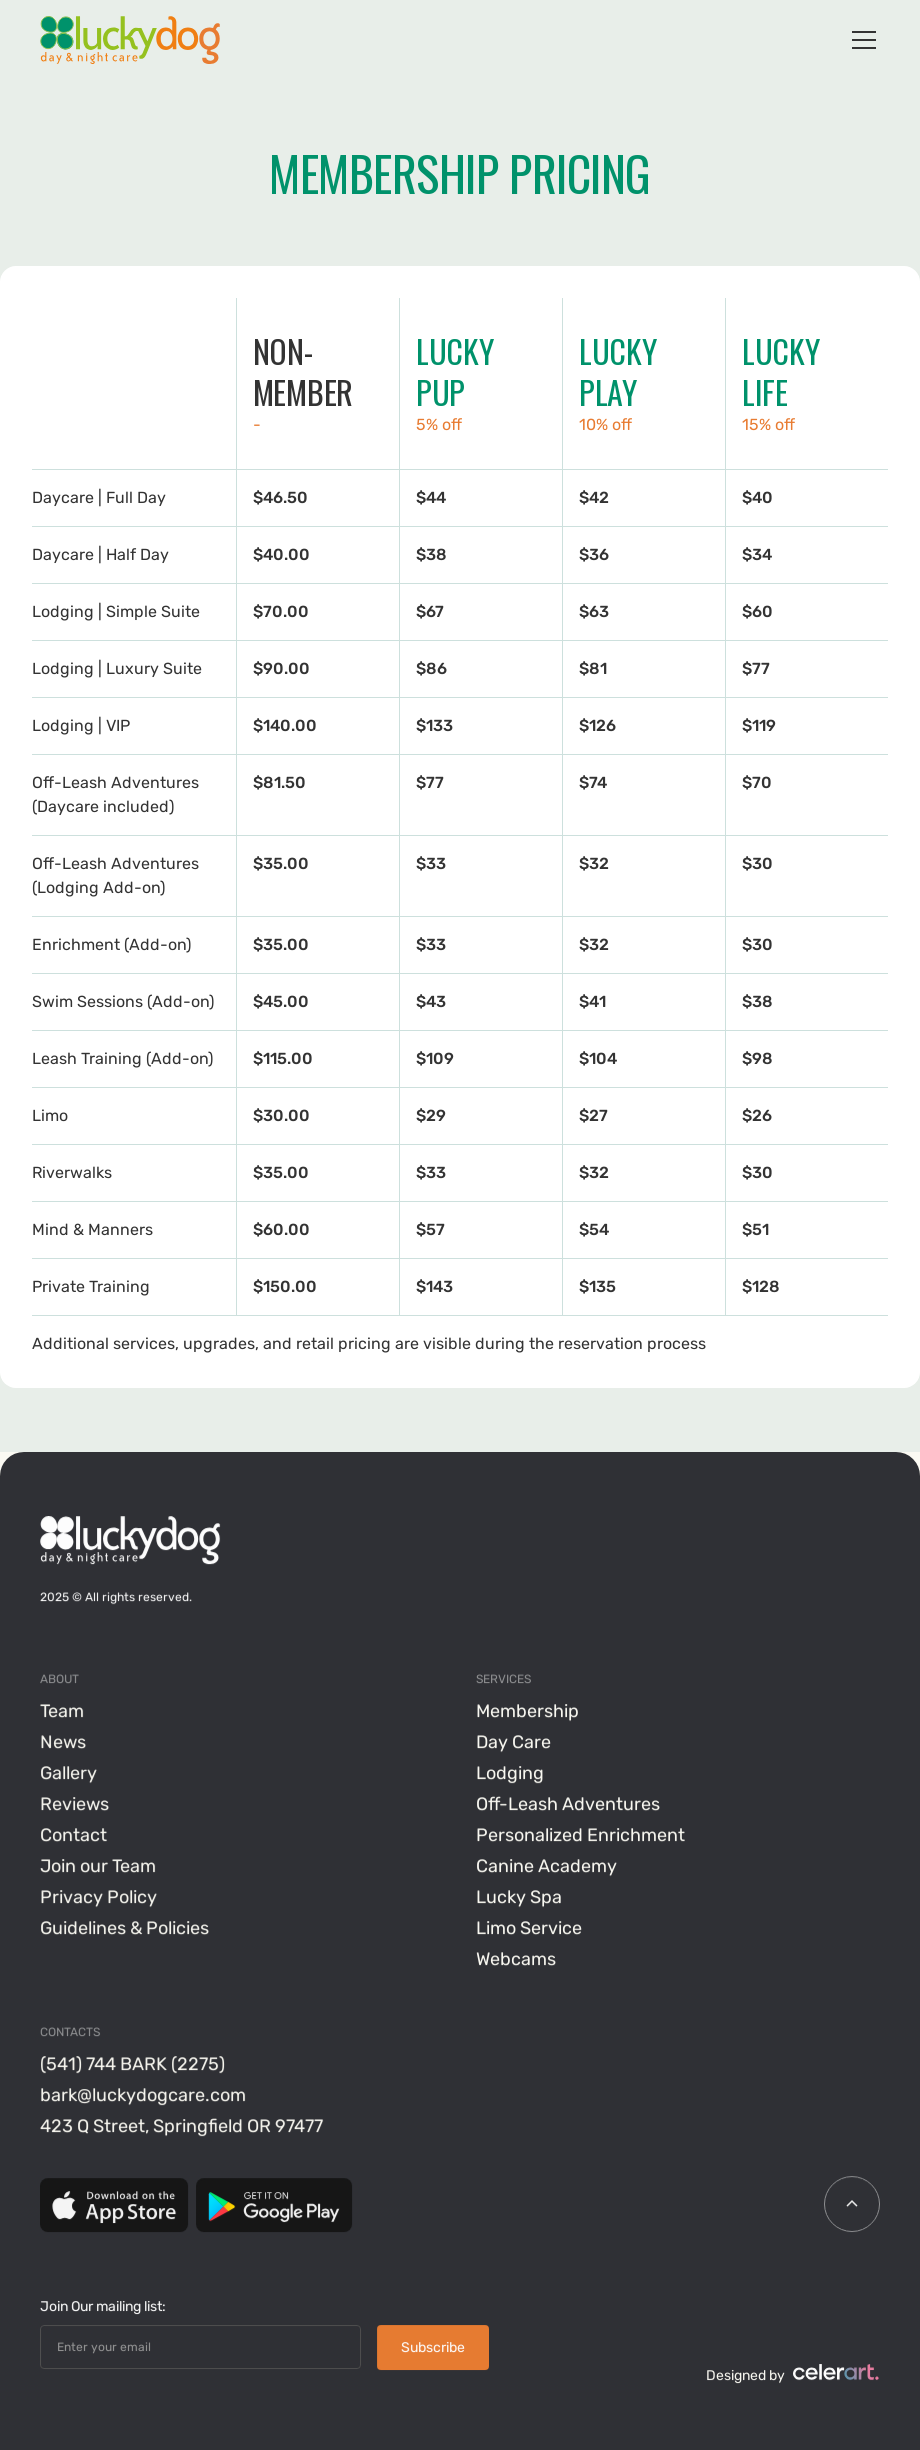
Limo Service (529, 1929)
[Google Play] (274, 2206)
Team (62, 1712)
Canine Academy (546, 1867)
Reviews (74, 1805)
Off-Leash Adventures (568, 1805)
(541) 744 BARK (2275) (132, 2065)
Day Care (513, 1743)
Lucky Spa (519, 1898)
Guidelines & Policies (124, 1929)
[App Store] (114, 2206)
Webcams (516, 1960)
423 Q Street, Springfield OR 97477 (181, 2127)
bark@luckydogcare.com (143, 2096)
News (63, 1743)
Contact (73, 1836)
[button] (860, 40)
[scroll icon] (852, 2205)
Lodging (510, 1774)
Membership (527, 1712)
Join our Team (98, 1867)
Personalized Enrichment (580, 1836)
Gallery (68, 1774)
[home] (130, 40)
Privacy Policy (98, 1898)
